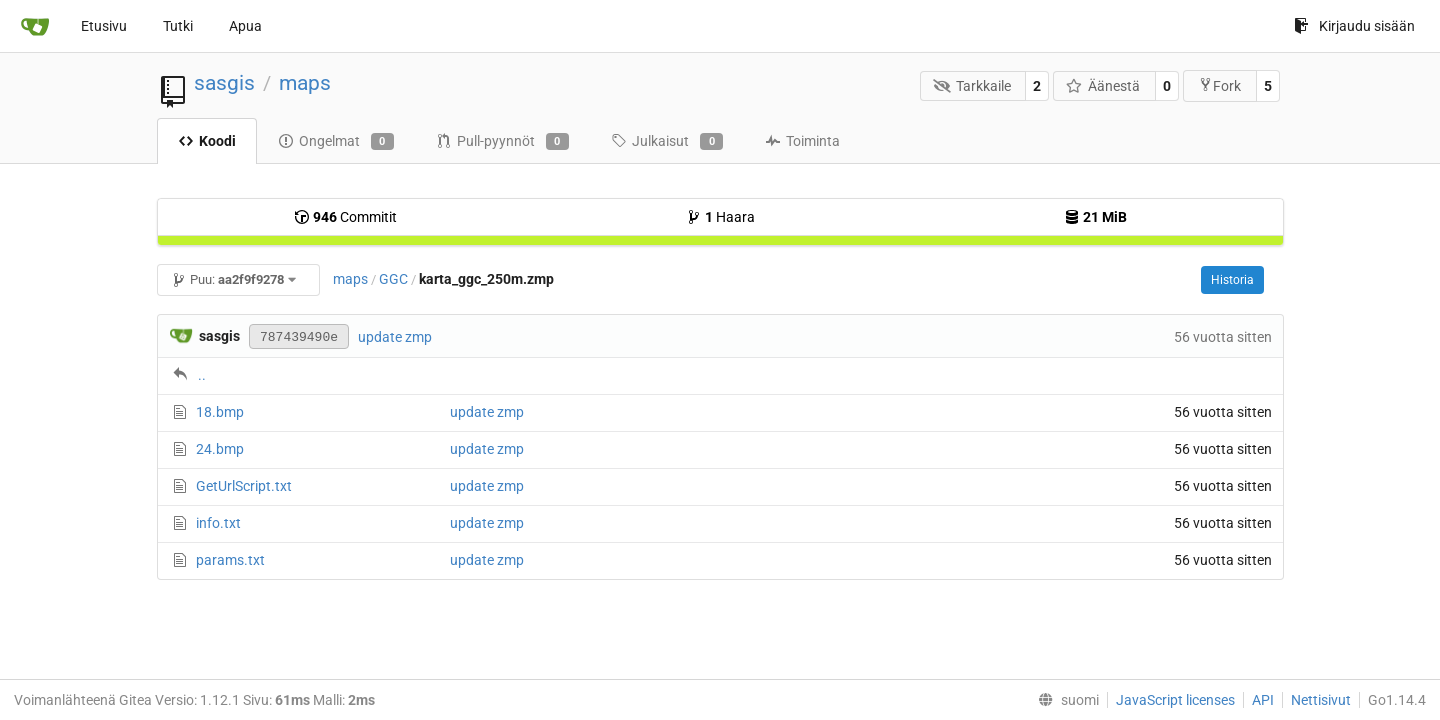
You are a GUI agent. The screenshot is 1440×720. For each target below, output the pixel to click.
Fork (1219, 85)
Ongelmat (336, 142)
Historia (1232, 280)
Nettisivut (1321, 700)
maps (305, 83)
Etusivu (104, 26)
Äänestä (1103, 86)
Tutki (178, 26)
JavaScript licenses (1175, 700)
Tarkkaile (972, 86)
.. (202, 375)
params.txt (230, 560)
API (1263, 700)
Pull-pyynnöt (502, 142)
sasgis (224, 83)
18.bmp (220, 412)
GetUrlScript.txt (244, 486)
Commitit (345, 217)
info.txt (218, 523)
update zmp (395, 337)
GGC (393, 279)
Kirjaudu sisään (1354, 26)
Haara (720, 217)
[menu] (1064, 700)
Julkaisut (667, 142)
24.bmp (220, 449)
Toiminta (802, 141)
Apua (245, 26)
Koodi (207, 141)
